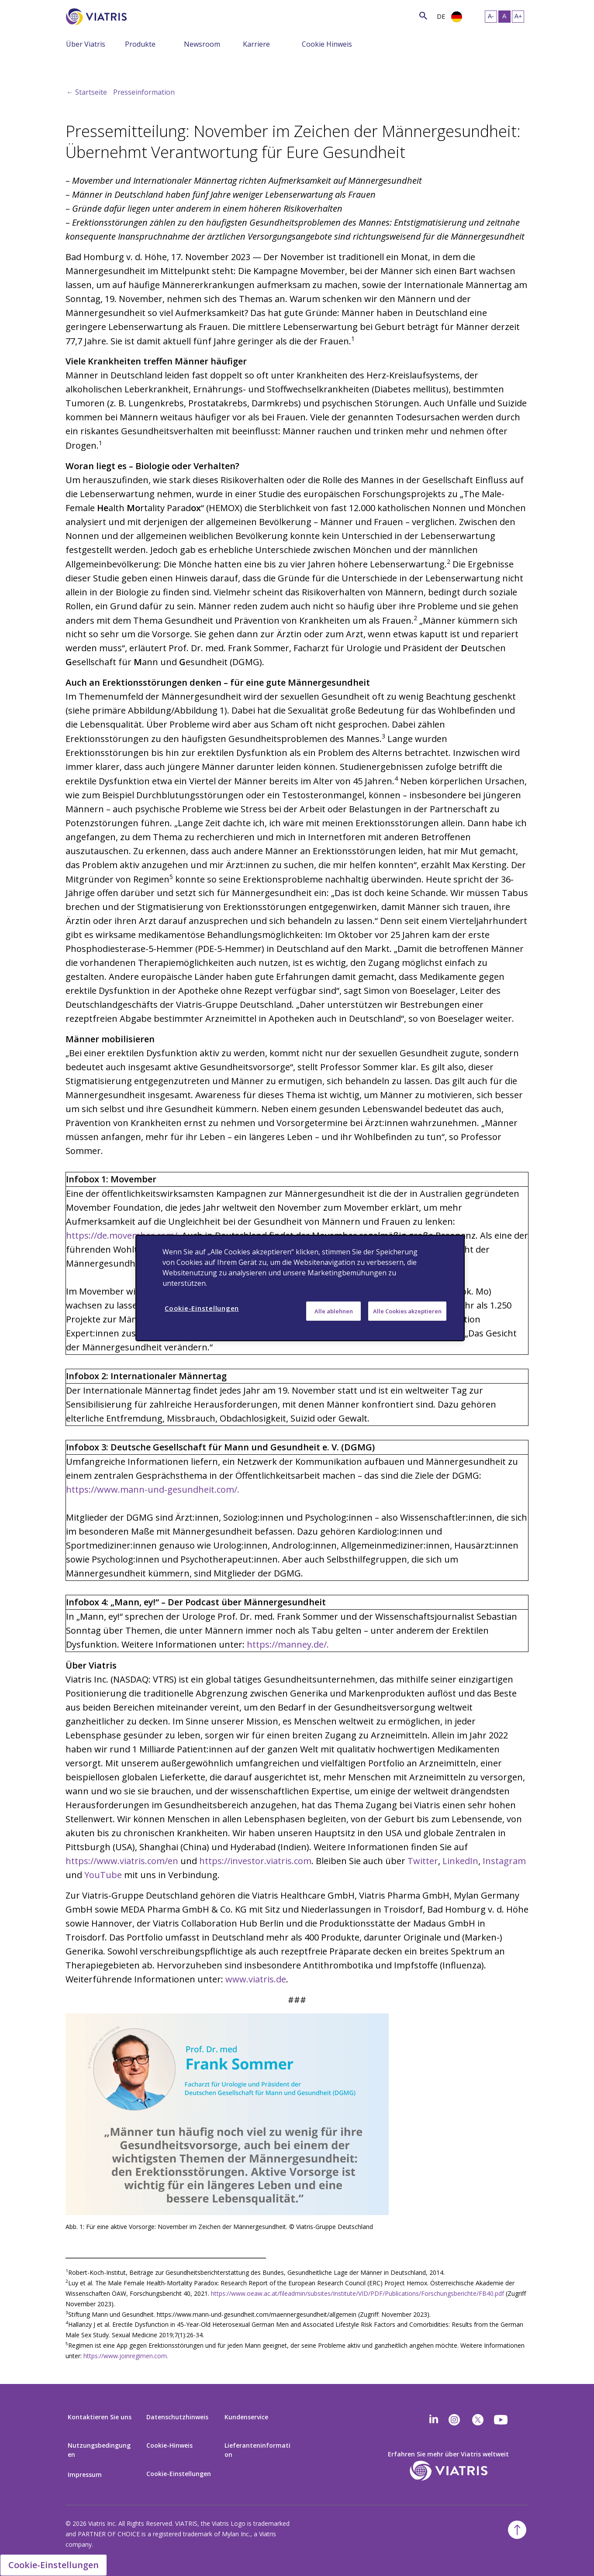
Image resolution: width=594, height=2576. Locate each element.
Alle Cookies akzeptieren (407, 1311)
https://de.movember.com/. (123, 1235)
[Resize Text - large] (518, 16)
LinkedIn (460, 1861)
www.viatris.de (255, 1979)
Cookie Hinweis (327, 44)
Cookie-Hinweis (169, 2445)
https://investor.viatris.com (255, 1861)
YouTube (103, 1875)
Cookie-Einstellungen (178, 2474)
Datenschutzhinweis (177, 2417)
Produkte (140, 44)
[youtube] (501, 2420)
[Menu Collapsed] (118, 44)
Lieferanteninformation (257, 2450)
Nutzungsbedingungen (99, 2450)
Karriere (256, 44)
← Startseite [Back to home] (86, 92)
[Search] (142, 15)
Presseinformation (144, 92)
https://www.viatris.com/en (122, 1861)
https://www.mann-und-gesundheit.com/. (152, 1489)
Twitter (423, 1861)
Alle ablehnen (333, 1311)
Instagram (504, 1861)
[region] (300, 1288)
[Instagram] (454, 2419)
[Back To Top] (517, 2529)
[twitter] (477, 2419)
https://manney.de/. (288, 1644)
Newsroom (202, 44)
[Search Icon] (423, 15)
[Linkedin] (433, 2420)
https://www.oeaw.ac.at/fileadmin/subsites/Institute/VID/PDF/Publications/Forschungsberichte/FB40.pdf (357, 2293)
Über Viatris (85, 44)
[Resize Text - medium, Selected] (504, 16)
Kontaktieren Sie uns (99, 2417)
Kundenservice (246, 2417)
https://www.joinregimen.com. (125, 2356)
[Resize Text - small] (491, 16)
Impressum (85, 2474)
